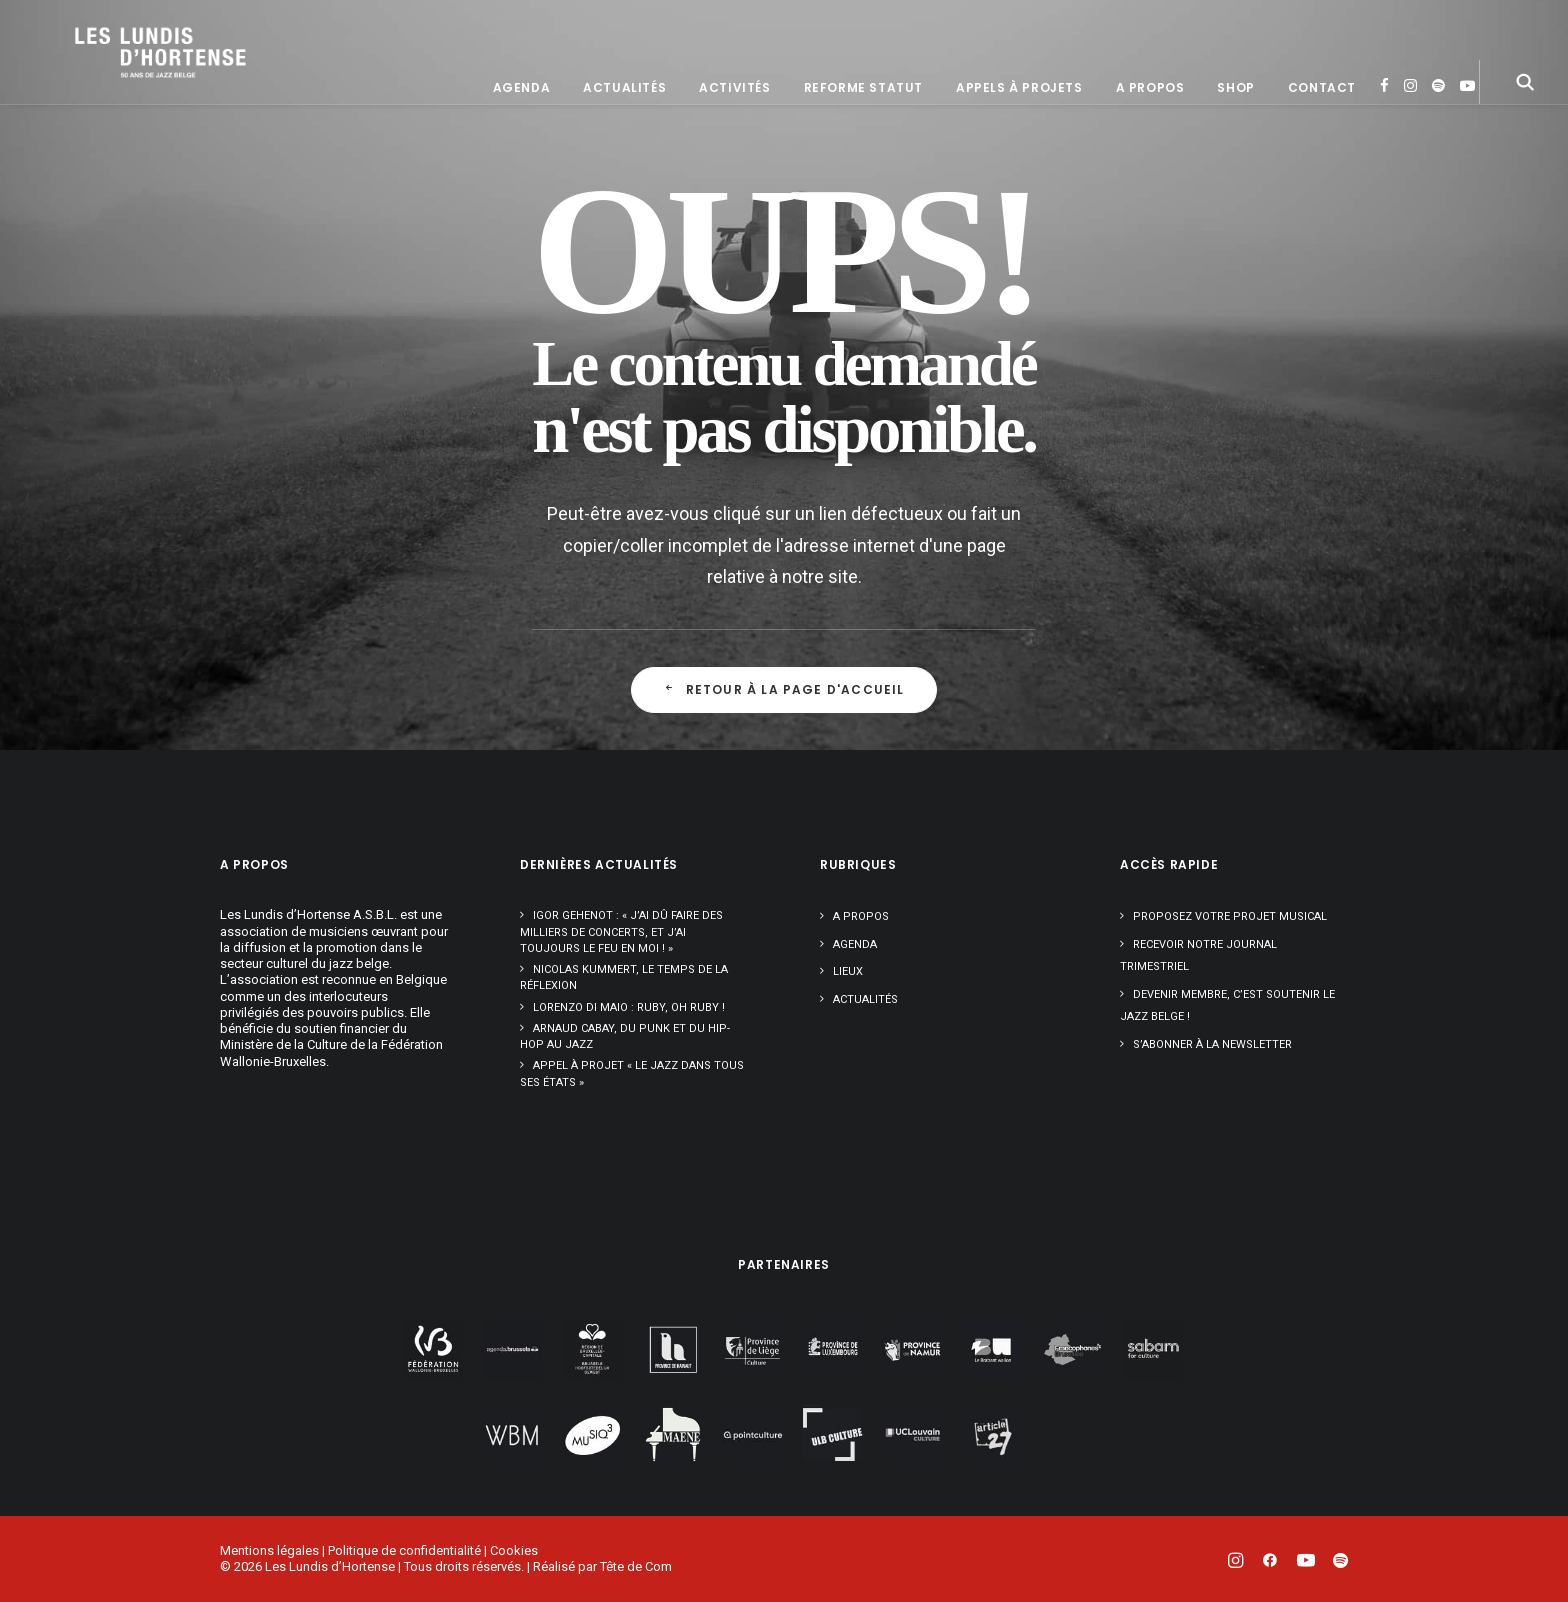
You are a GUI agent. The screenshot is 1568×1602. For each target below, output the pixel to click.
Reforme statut (863, 151)
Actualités (624, 151)
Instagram (1410, 149)
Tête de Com (636, 1566)
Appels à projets (1019, 151)
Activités (734, 151)
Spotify (1438, 149)
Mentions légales (269, 1550)
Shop (1235, 151)
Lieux (848, 971)
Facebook (1384, 149)
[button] (1525, 146)
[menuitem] (522, 152)
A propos (1150, 151)
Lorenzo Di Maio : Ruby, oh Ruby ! (629, 1007)
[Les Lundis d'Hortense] (205, 84)
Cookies (514, 1550)
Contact (1322, 151)
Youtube (1467, 149)
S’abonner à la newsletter (1212, 1044)
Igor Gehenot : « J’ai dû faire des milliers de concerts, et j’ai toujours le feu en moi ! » (621, 932)
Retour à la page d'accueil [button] (783, 689)
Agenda (522, 151)
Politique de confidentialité (404, 1550)
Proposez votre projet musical (1230, 916)
